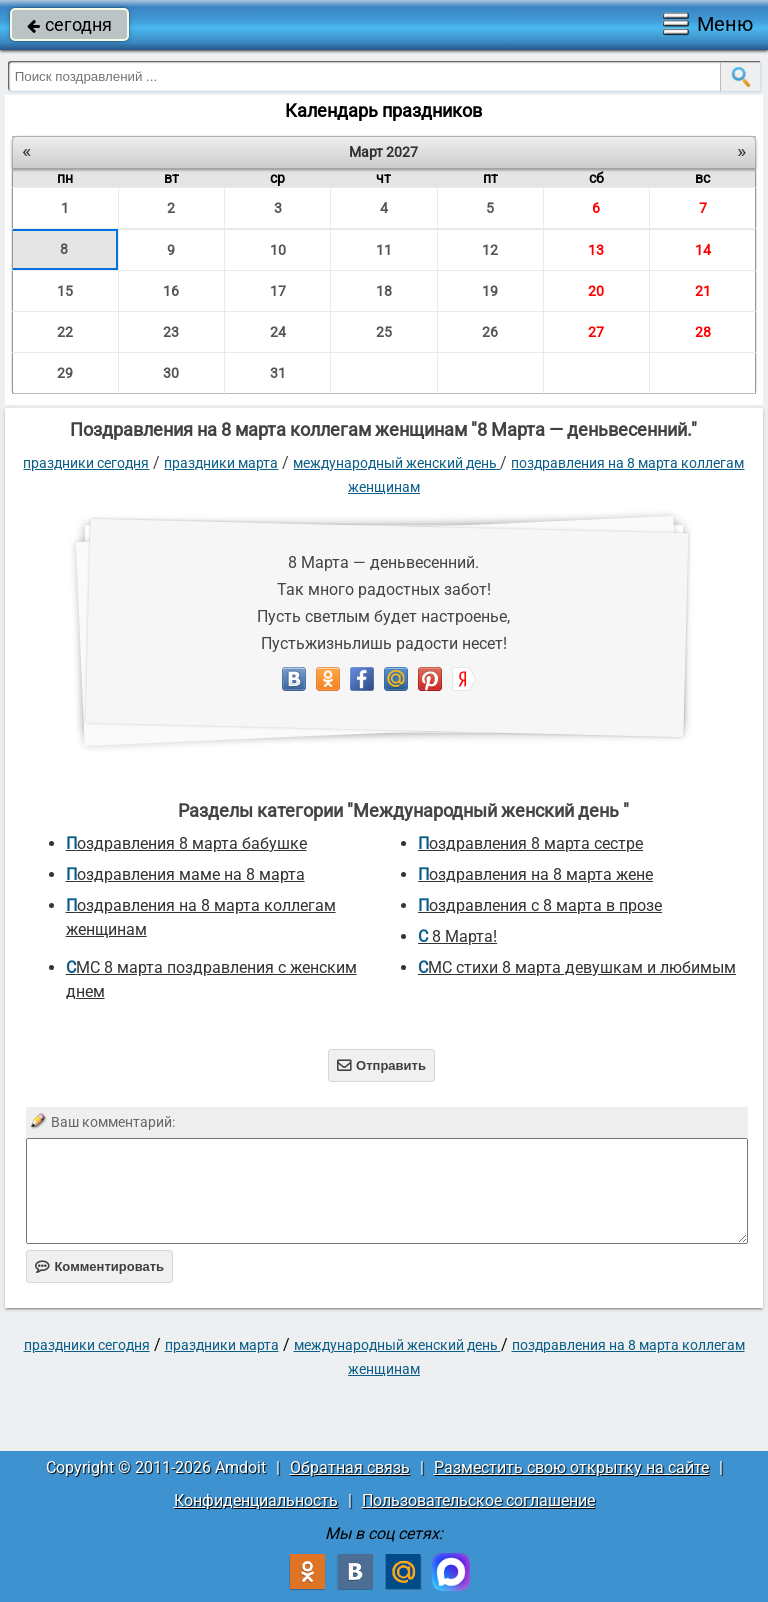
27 (596, 332)
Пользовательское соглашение (478, 1500)
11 (384, 250)
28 (703, 332)
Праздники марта (221, 463)
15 (65, 291)
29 (65, 373)
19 (490, 291)
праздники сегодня (86, 463)
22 (65, 332)
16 (171, 291)
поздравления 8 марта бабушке (186, 843)
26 (490, 332)
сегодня (69, 24)
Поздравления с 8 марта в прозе (540, 905)
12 (490, 250)
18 (384, 291)
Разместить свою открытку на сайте (571, 1467)
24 (278, 332)
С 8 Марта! (457, 936)
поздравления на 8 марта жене (535, 874)
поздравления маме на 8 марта (185, 874)
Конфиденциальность (256, 1500)
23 (171, 332)
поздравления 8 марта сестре (530, 843)
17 (278, 291)
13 (596, 250)
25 (384, 332)
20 (596, 291)
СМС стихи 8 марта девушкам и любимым (577, 967)
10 (278, 250)
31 (278, 373)
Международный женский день (396, 463)
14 (703, 250)
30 (171, 373)
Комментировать (99, 1266)
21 (703, 291)
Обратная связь (350, 1467)
